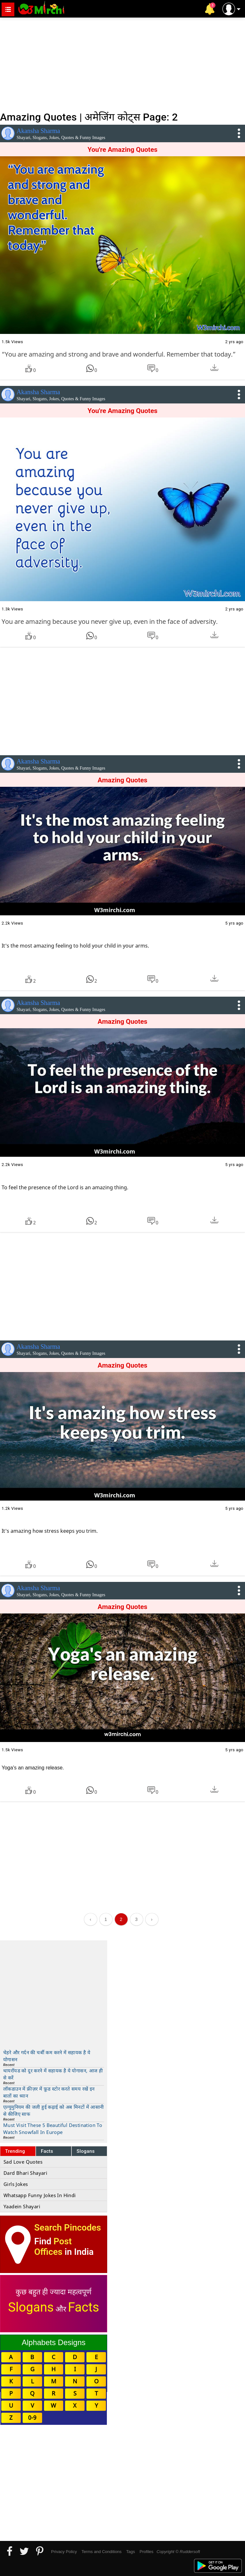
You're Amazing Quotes (122, 149)
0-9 (32, 2417)
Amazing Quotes (122, 780)
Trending (15, 2151)
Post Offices (53, 2246)
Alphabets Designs (53, 2342)
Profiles (146, 2551)
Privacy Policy (64, 2551)
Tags (130, 2551)
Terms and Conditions (101, 2551)
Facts (47, 2151)
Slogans (86, 2151)
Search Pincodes (67, 2227)
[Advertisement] (122, 63)
